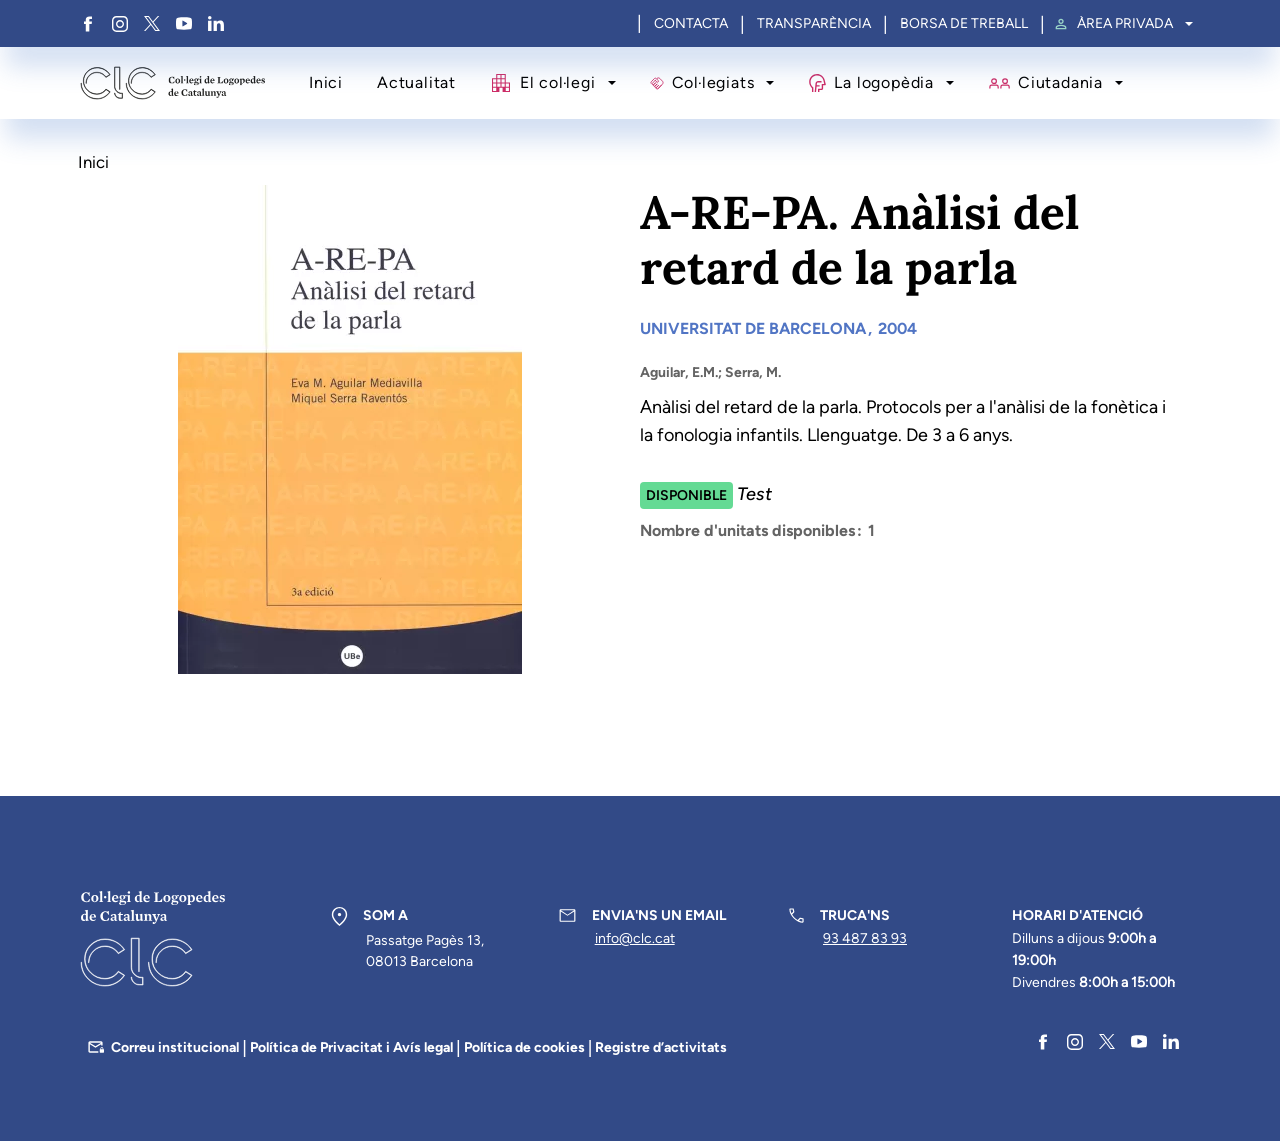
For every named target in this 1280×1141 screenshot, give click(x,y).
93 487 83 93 (865, 938)
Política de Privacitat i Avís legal (351, 1047)
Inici (326, 82)
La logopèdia (883, 82)
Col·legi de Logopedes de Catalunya (172, 83)
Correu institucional (175, 1047)
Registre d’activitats (661, 1047)
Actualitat (416, 82)
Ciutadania (1060, 82)
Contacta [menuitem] (691, 24)
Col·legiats (713, 82)
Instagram (120, 24)
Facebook (88, 24)
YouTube (184, 24)
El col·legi (558, 82)
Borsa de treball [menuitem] (964, 24)
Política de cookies (524, 1047)
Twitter (152, 24)
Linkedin (216, 24)
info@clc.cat (635, 938)
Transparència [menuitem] (814, 24)
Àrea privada (1125, 24)
